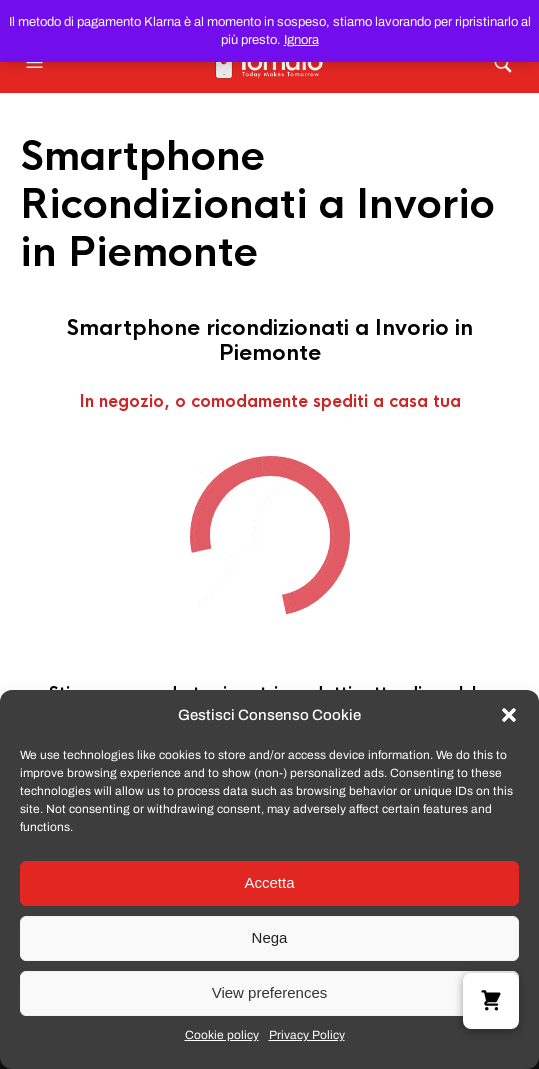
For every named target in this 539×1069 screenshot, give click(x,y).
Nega (270, 937)
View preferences (270, 992)
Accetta (269, 882)
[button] (509, 715)
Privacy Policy (307, 1035)
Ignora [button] (301, 40)
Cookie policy (222, 1035)
